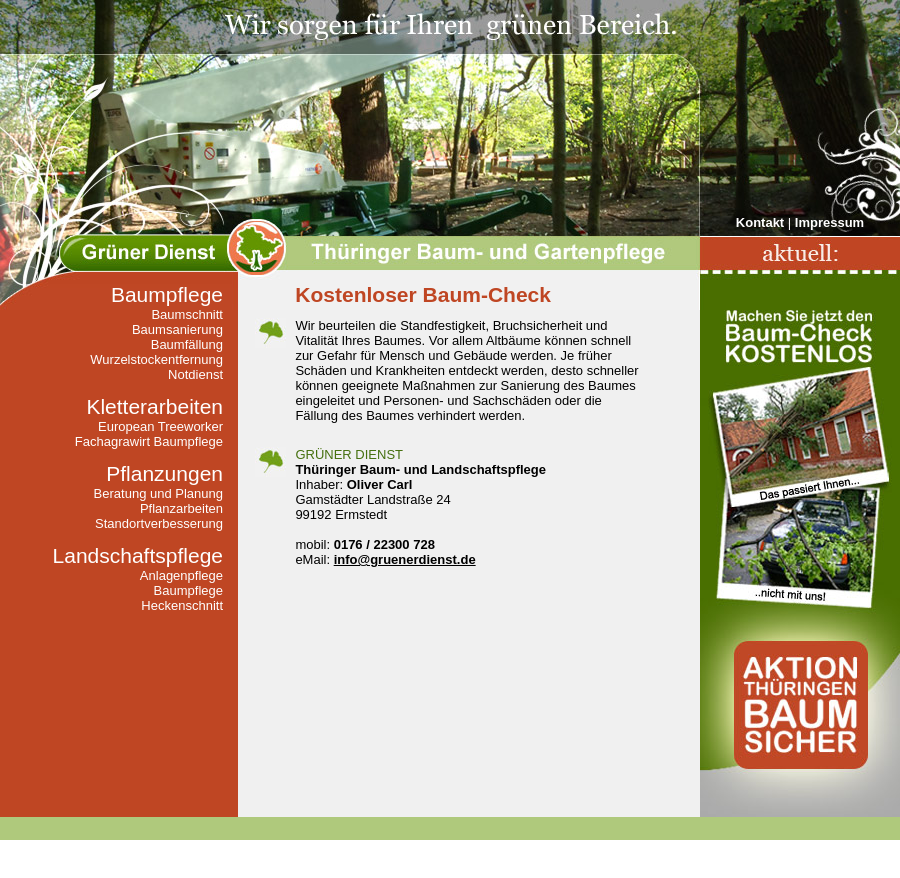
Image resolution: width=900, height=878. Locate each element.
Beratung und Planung (158, 493)
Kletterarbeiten (154, 406)
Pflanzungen (164, 473)
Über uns (440, 850)
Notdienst (195, 374)
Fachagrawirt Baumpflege (149, 441)
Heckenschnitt (182, 605)
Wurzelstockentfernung (156, 359)
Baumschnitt (187, 314)
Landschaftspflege (138, 555)
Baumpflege (167, 294)
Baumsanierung (177, 329)
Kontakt (760, 222)
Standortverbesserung (159, 523)
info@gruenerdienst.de (405, 559)
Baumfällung (187, 344)
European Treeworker (160, 426)
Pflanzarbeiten (181, 508)
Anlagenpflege (181, 575)
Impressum (829, 222)
